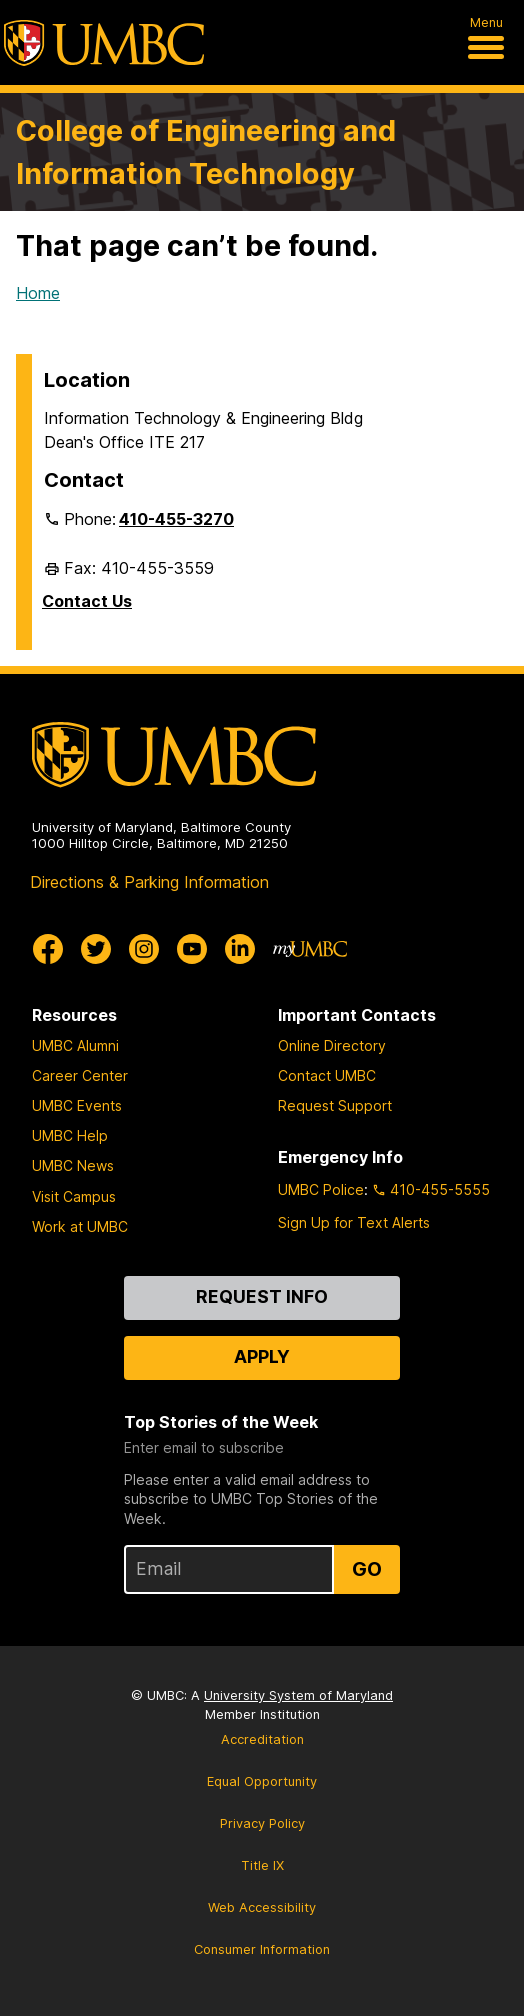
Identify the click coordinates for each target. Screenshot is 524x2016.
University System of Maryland (298, 1695)
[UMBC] (104, 43)
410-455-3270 (176, 519)
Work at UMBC (80, 1226)
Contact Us (87, 601)
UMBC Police (321, 1189)
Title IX (262, 1865)
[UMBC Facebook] (48, 949)
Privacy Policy (262, 1823)
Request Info (262, 1296)
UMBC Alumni (75, 1045)
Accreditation (262, 1739)
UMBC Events (77, 1105)
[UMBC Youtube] (192, 949)
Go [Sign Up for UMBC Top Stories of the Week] (367, 1569)
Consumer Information (262, 1949)
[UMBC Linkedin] (240, 949)
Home (38, 293)
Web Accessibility (262, 1907)
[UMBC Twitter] (96, 949)
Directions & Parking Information (149, 882)
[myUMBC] (310, 949)
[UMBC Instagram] (144, 949)
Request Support (335, 1105)
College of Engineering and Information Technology (206, 152)
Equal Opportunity (262, 1781)
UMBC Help (70, 1135)
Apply (262, 1356)
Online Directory (332, 1045)
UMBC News (73, 1165)
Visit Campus (74, 1196)
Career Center (80, 1075)
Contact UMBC (327, 1075)
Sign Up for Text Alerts (354, 1222)
